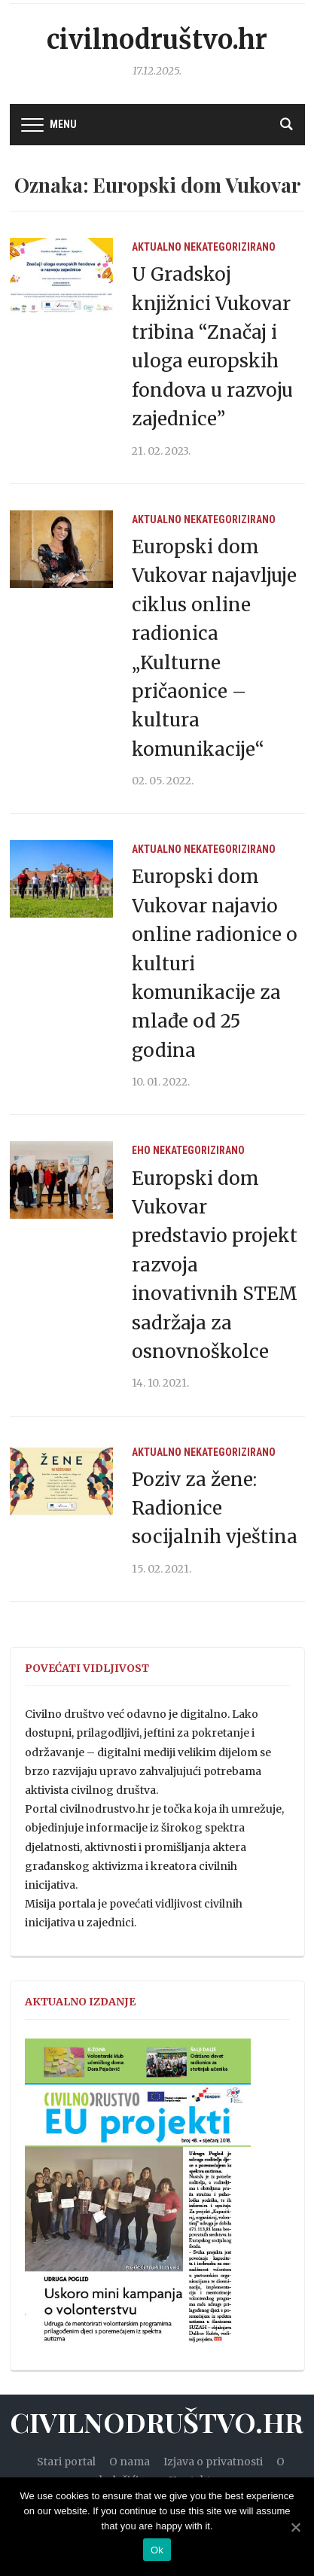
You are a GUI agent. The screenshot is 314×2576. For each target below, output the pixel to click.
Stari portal (66, 2461)
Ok (157, 2550)
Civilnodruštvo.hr (157, 40)
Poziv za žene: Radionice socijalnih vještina (214, 1508)
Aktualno (156, 247)
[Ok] (295, 2527)
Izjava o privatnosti (213, 2461)
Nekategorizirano (230, 247)
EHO (141, 1150)
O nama (129, 2461)
